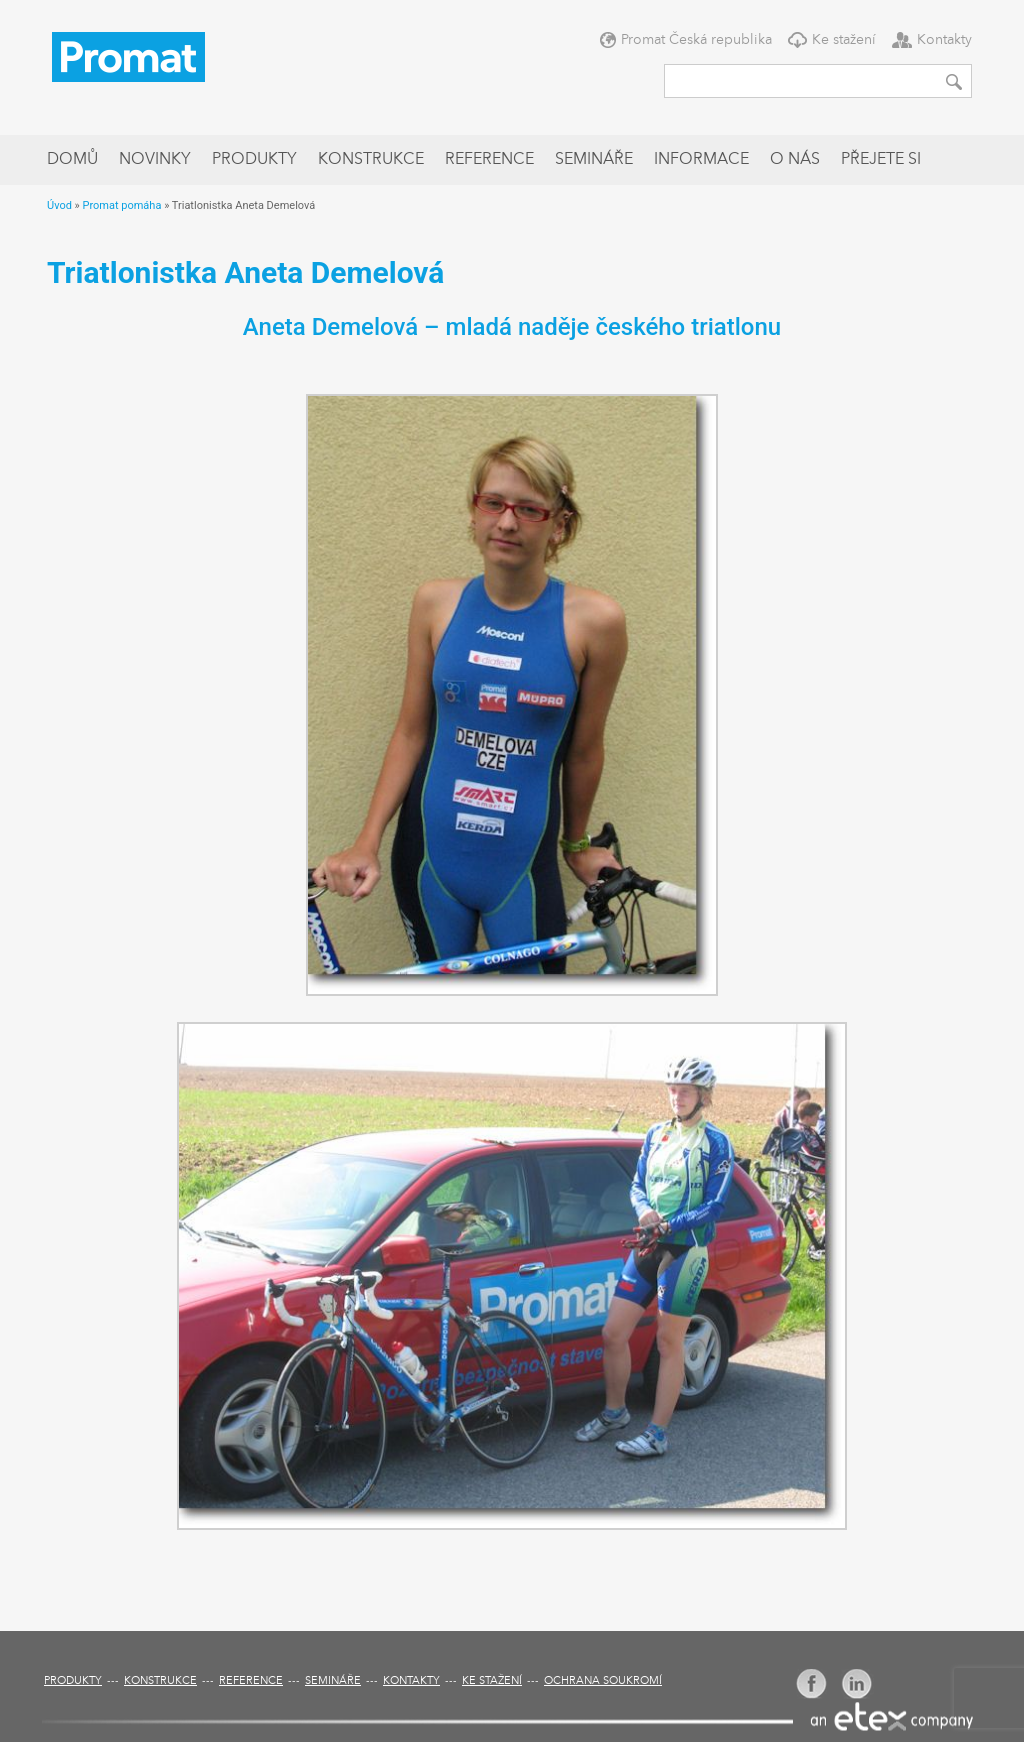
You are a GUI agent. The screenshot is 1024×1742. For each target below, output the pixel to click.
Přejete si (881, 160)
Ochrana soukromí (603, 1681)
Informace (701, 160)
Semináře (594, 160)
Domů (72, 160)
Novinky (155, 160)
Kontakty (944, 40)
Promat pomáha (121, 205)
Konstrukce (371, 160)
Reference (489, 160)
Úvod (59, 205)
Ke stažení (844, 40)
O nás (795, 160)
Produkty (254, 160)
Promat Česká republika (696, 40)
